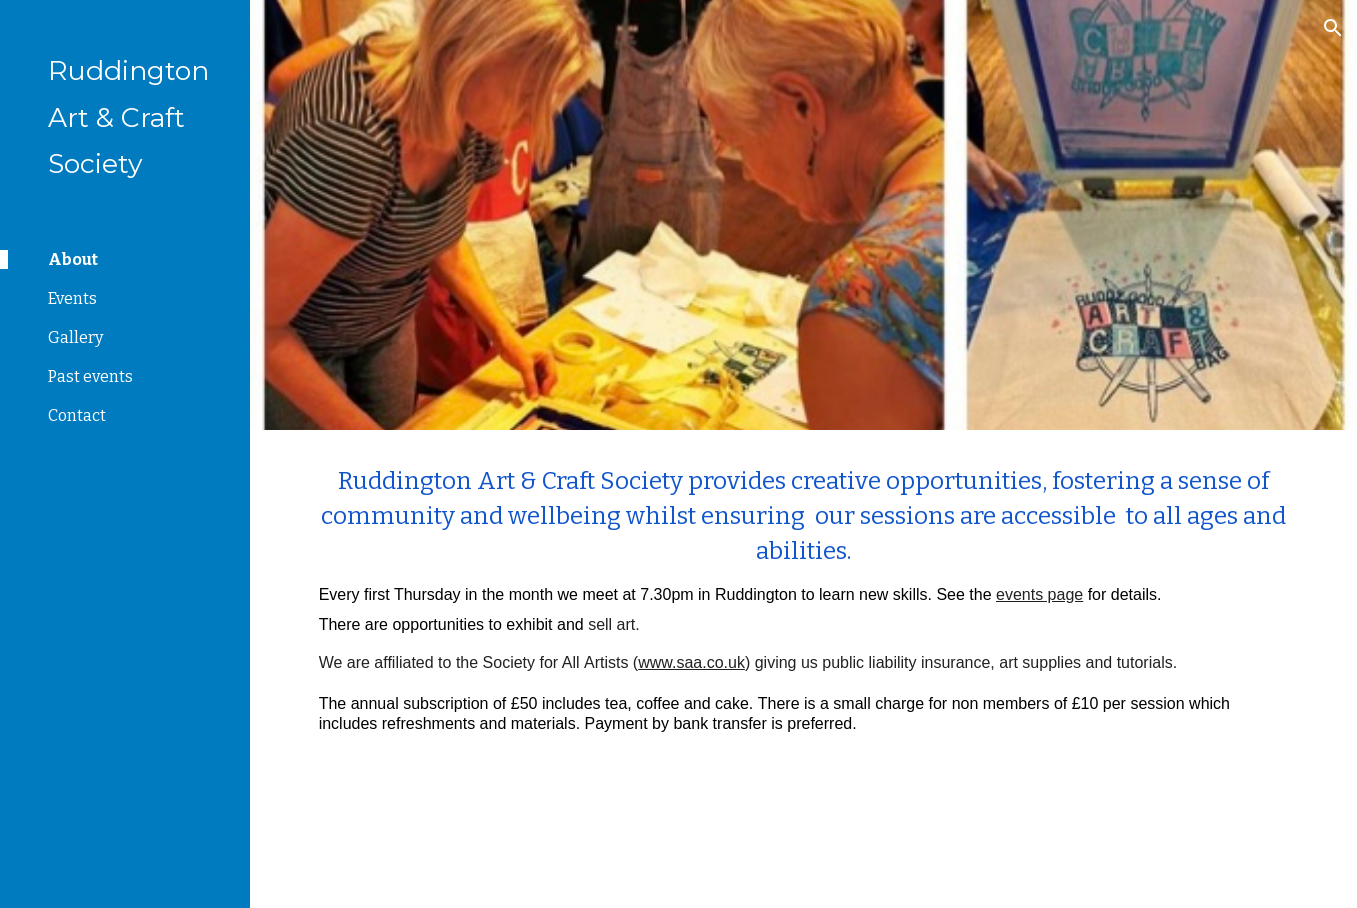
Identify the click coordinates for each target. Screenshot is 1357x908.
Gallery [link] (75, 337)
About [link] (73, 259)
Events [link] (72, 298)
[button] (1333, 28)
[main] (804, 603)
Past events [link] (90, 376)
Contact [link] (77, 415)
